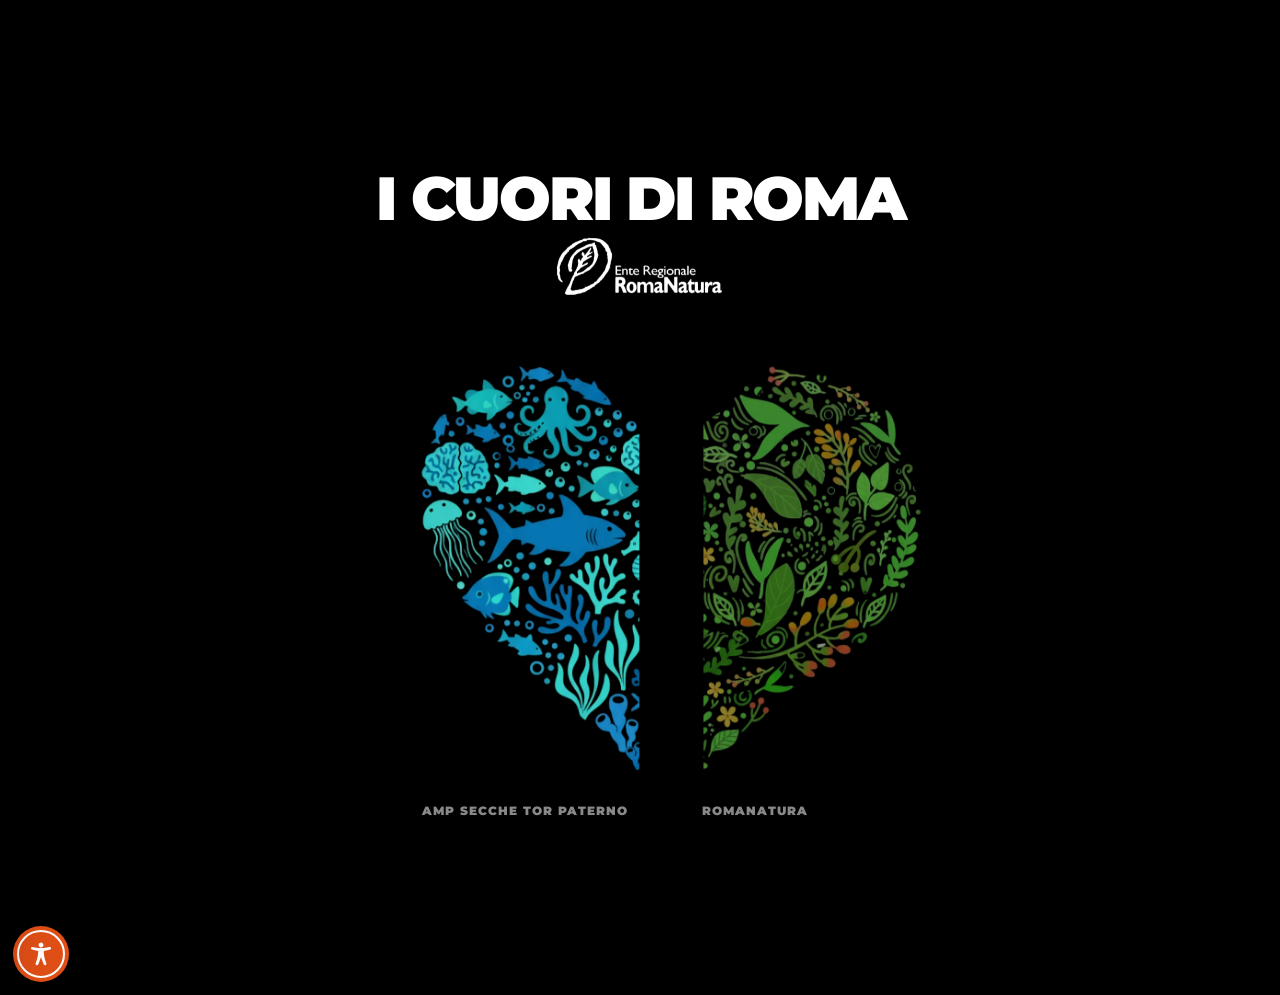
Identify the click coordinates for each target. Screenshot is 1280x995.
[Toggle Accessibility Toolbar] (41, 954)
